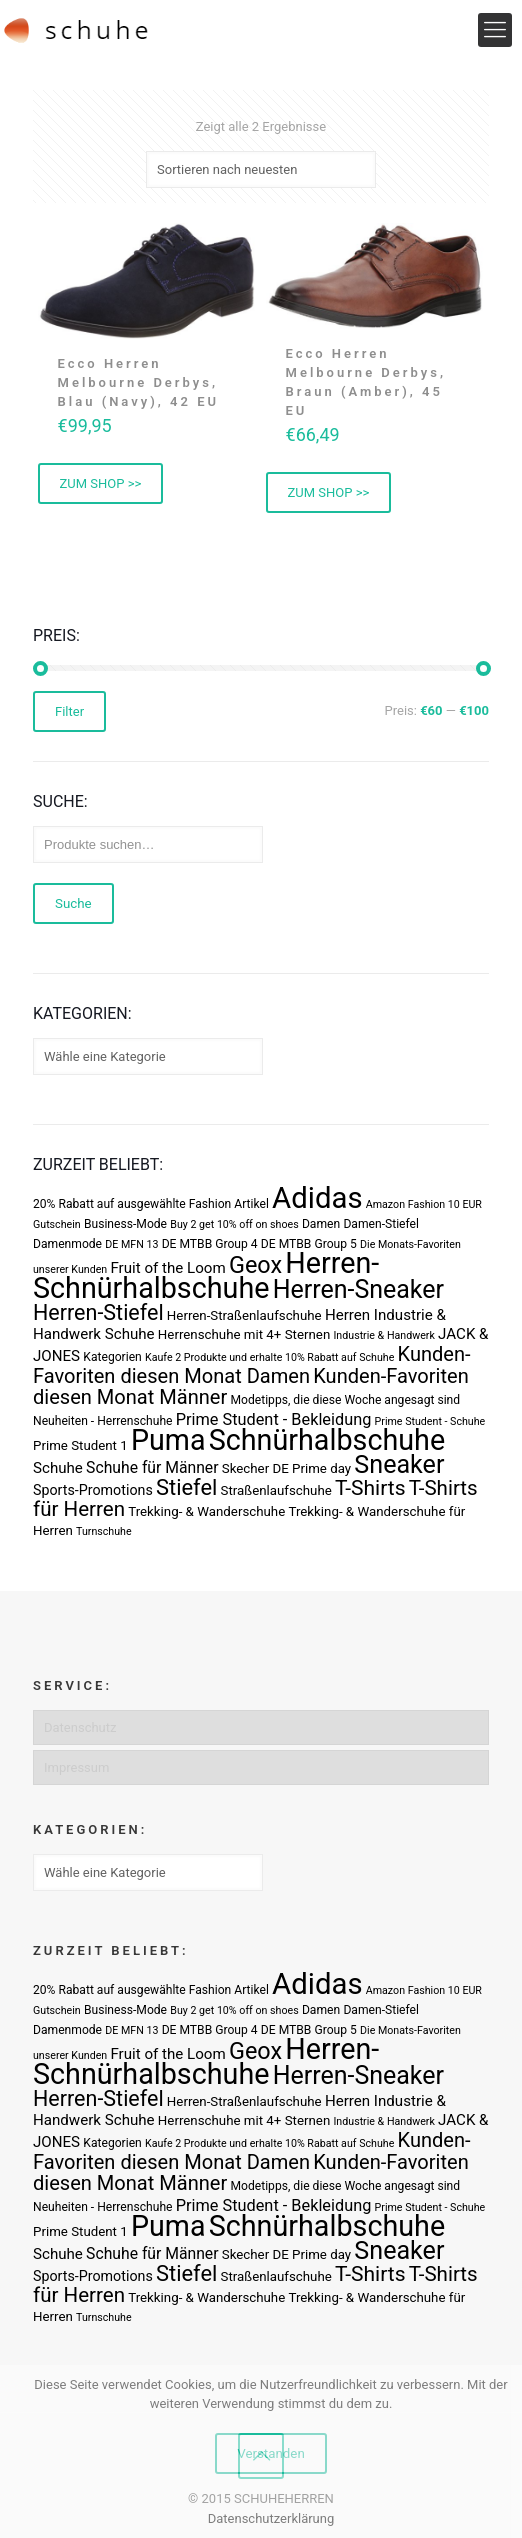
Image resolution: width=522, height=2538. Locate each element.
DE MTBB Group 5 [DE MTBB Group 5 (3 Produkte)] (309, 1244)
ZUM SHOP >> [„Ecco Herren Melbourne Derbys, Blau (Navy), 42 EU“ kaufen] (101, 483)
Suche (73, 903)
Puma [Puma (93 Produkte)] (168, 1440)
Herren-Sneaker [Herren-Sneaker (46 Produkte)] (358, 1289)
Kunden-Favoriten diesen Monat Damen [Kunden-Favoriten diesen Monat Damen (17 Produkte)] (252, 1365)
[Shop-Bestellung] (261, 169)
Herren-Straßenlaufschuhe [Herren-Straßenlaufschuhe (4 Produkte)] (244, 1315)
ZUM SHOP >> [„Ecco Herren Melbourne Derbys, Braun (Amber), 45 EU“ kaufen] (329, 492)
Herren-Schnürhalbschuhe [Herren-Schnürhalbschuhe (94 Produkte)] (206, 1275)
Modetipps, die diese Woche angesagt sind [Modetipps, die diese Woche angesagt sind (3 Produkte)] (345, 1400)
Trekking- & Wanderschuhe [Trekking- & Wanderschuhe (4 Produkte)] (206, 1511)
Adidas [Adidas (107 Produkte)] (317, 1198)
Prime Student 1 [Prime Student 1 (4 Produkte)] (80, 1445)
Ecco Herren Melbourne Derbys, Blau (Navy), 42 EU (138, 382)
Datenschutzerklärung (271, 2518)
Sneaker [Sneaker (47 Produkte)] (399, 1464)
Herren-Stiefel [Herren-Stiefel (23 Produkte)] (98, 1312)
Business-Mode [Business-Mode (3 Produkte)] (125, 1224)
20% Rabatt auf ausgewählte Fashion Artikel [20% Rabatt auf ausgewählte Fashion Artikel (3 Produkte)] (151, 1204)
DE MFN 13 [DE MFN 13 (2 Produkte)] (131, 1244)
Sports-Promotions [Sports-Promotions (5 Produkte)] (93, 1490)
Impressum (76, 1767)
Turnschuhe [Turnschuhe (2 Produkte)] (104, 1531)
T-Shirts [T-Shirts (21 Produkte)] (370, 1487)
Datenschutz (80, 1727)
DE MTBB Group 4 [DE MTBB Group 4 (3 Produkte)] (210, 1244)
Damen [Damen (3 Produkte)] (321, 1224)
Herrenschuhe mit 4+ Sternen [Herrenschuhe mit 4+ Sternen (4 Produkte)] (244, 1334)
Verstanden (271, 2453)
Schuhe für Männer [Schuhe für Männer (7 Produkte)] (152, 1467)
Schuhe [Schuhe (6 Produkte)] (58, 1468)
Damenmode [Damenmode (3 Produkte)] (67, 1244)
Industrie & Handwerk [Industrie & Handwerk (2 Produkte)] (383, 1335)
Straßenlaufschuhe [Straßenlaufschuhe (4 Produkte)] (276, 1490)
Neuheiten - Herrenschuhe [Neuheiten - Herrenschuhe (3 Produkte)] (102, 1421)
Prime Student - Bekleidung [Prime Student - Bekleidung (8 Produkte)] (274, 1419)
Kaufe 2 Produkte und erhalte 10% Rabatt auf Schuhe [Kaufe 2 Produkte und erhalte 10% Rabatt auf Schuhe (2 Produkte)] (269, 1357)
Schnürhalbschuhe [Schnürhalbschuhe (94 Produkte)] (327, 1440)
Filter (69, 711)
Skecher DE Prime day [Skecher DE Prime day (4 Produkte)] (286, 1468)
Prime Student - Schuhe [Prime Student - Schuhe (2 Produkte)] (430, 1421)
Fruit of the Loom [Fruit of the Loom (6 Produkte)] (167, 1268)
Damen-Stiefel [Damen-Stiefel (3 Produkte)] (381, 1224)
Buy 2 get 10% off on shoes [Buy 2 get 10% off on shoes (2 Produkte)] (234, 1224)
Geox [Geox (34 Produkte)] (255, 1265)
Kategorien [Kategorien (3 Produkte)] (112, 1357)
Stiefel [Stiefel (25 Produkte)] (186, 1487)
